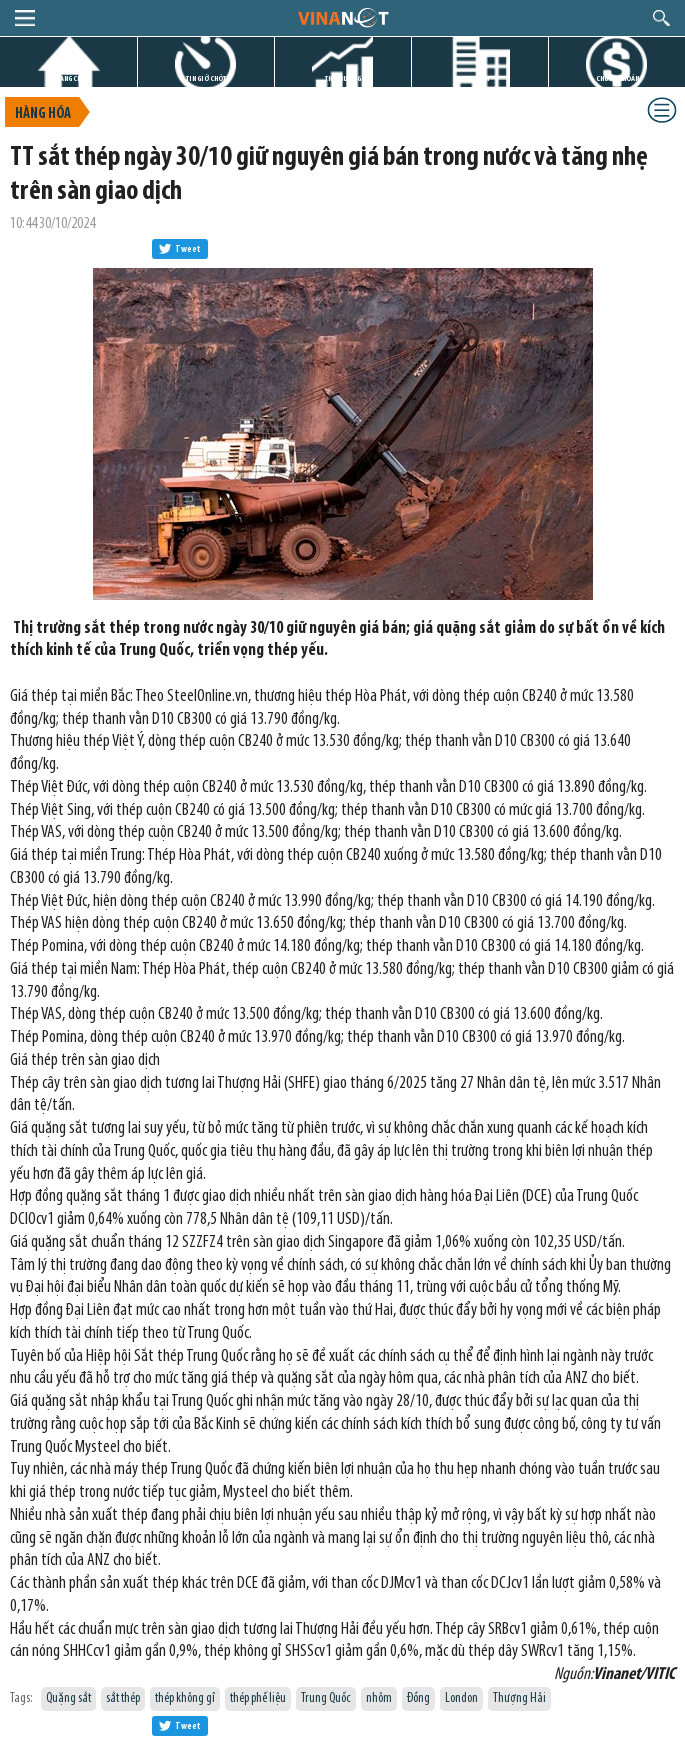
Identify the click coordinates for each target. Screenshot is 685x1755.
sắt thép (123, 1698)
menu (25, 18)
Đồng (418, 1698)
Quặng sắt (68, 1698)
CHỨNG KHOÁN (617, 78)
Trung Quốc (326, 1698)
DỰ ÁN (480, 78)
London (461, 1698)
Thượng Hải (519, 1698)
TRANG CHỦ (69, 78)
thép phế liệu (258, 1698)
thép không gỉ (185, 1698)
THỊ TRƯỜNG (343, 78)
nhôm (379, 1698)
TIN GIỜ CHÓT (206, 78)
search (661, 18)
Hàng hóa (43, 114)
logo (342, 17)
